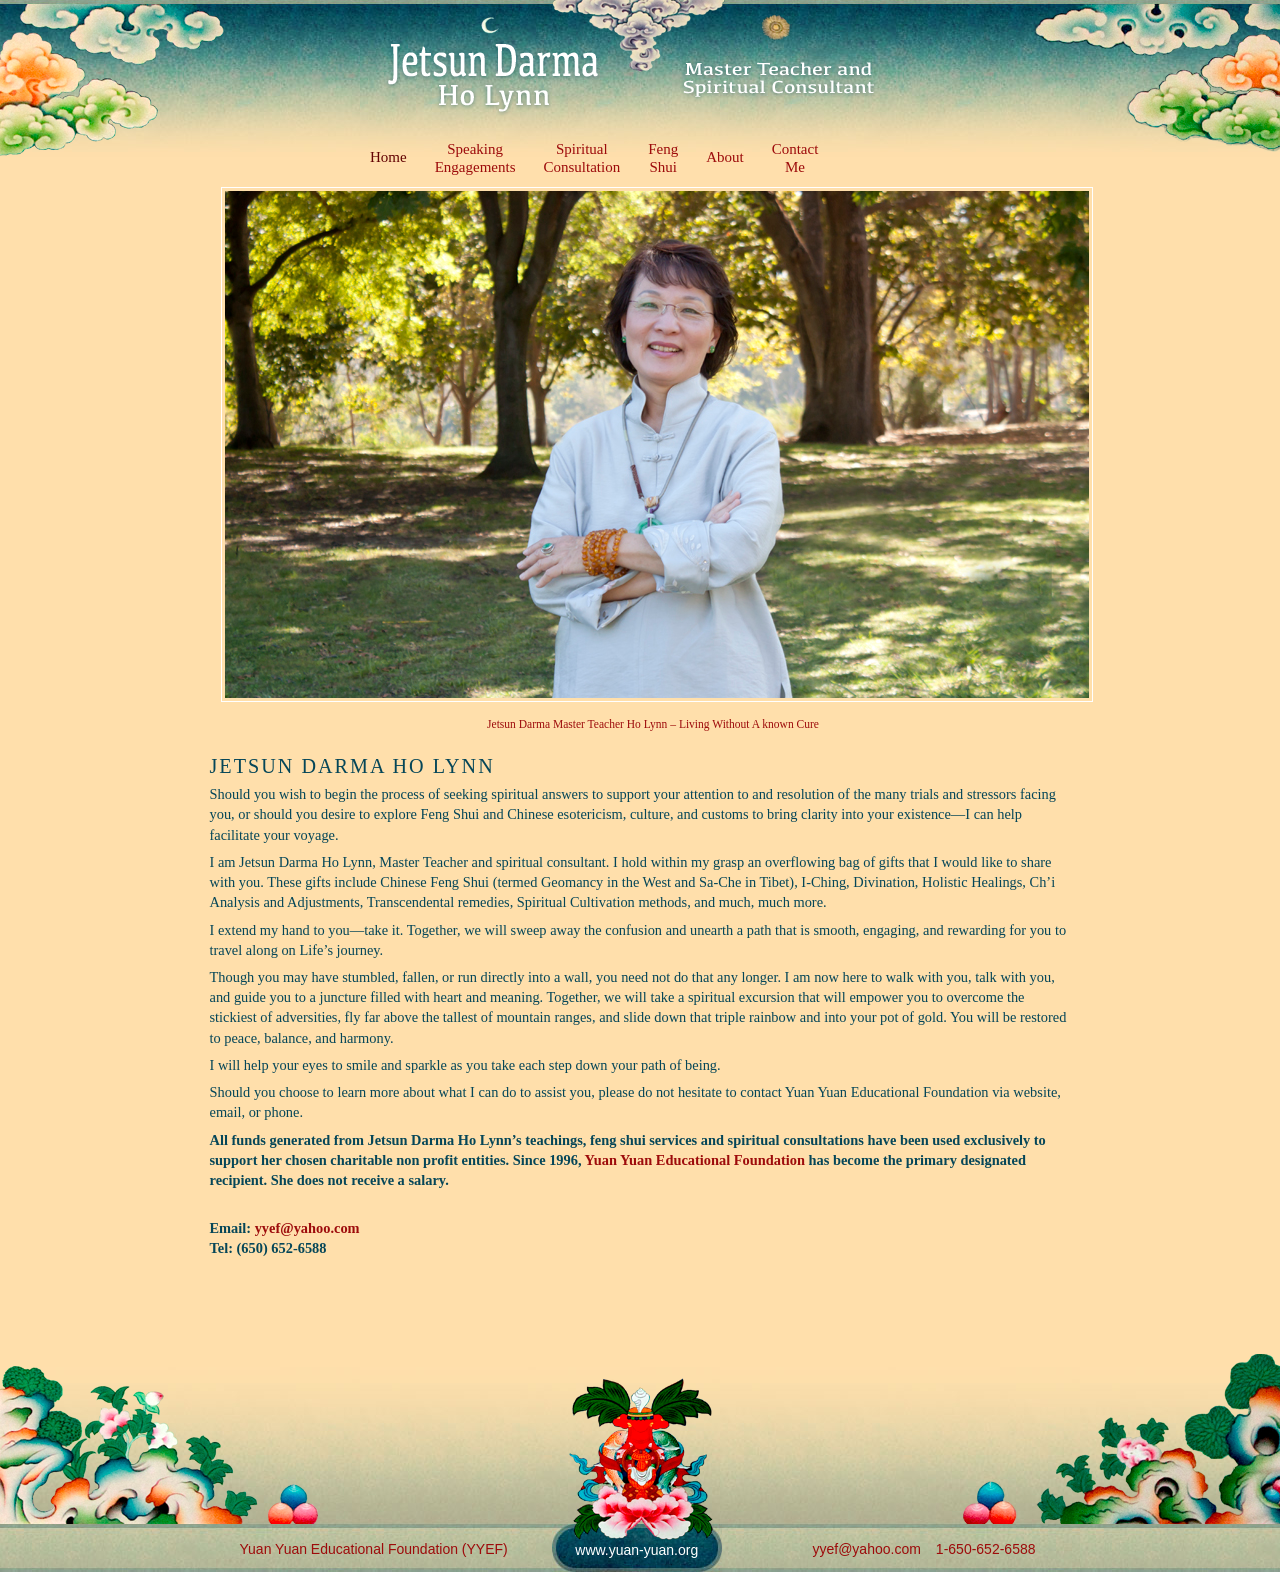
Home (388, 157)
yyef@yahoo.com (307, 1228)
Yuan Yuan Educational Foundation (695, 1160)
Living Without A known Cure (749, 724)
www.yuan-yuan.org (636, 1550)
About (725, 157)
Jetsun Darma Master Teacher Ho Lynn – (583, 724)
